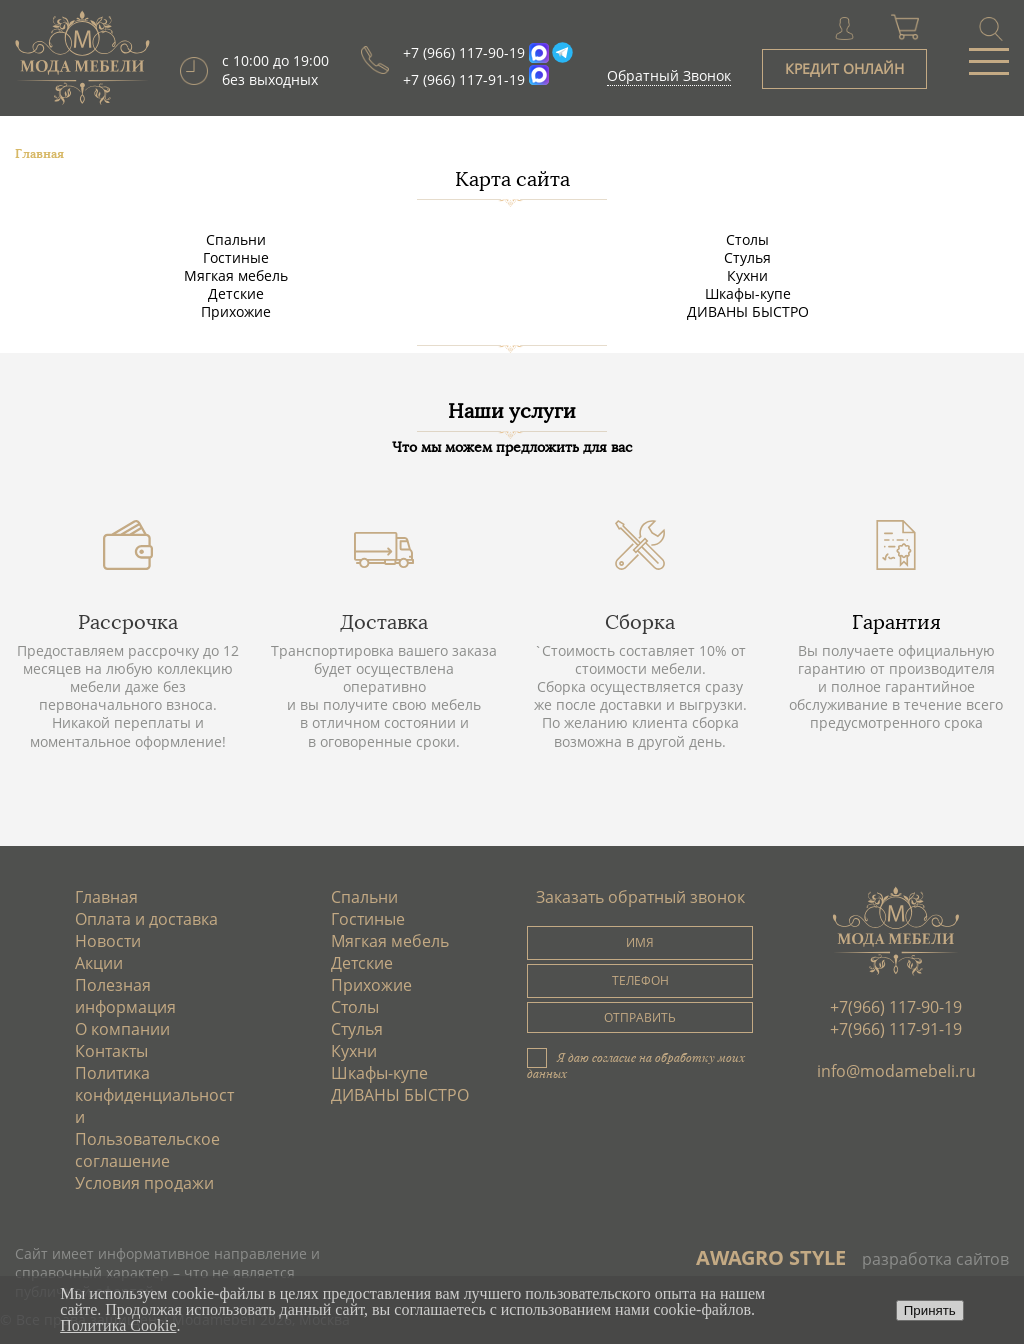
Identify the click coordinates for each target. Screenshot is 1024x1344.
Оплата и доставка (146, 919)
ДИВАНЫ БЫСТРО (748, 311)
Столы (747, 239)
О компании (122, 1029)
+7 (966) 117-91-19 (464, 79)
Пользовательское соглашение (147, 1150)
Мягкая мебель (236, 275)
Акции (99, 963)
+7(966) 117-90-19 (896, 1007)
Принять (930, 1310)
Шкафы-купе (748, 293)
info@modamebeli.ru (896, 1071)
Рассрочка (128, 622)
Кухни (747, 275)
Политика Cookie (118, 1325)
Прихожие (236, 311)
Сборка (640, 622)
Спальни (236, 239)
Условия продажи (144, 1183)
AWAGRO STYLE (771, 1257)
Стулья (747, 257)
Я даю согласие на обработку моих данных (636, 1065)
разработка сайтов (935, 1259)
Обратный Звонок (669, 75)
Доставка (384, 622)
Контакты (111, 1051)
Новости (108, 941)
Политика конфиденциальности (154, 1095)
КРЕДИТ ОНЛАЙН (844, 68)
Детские (236, 293)
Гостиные (236, 257)
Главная (106, 897)
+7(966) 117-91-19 (896, 1029)
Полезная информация (125, 996)
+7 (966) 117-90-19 (464, 52)
